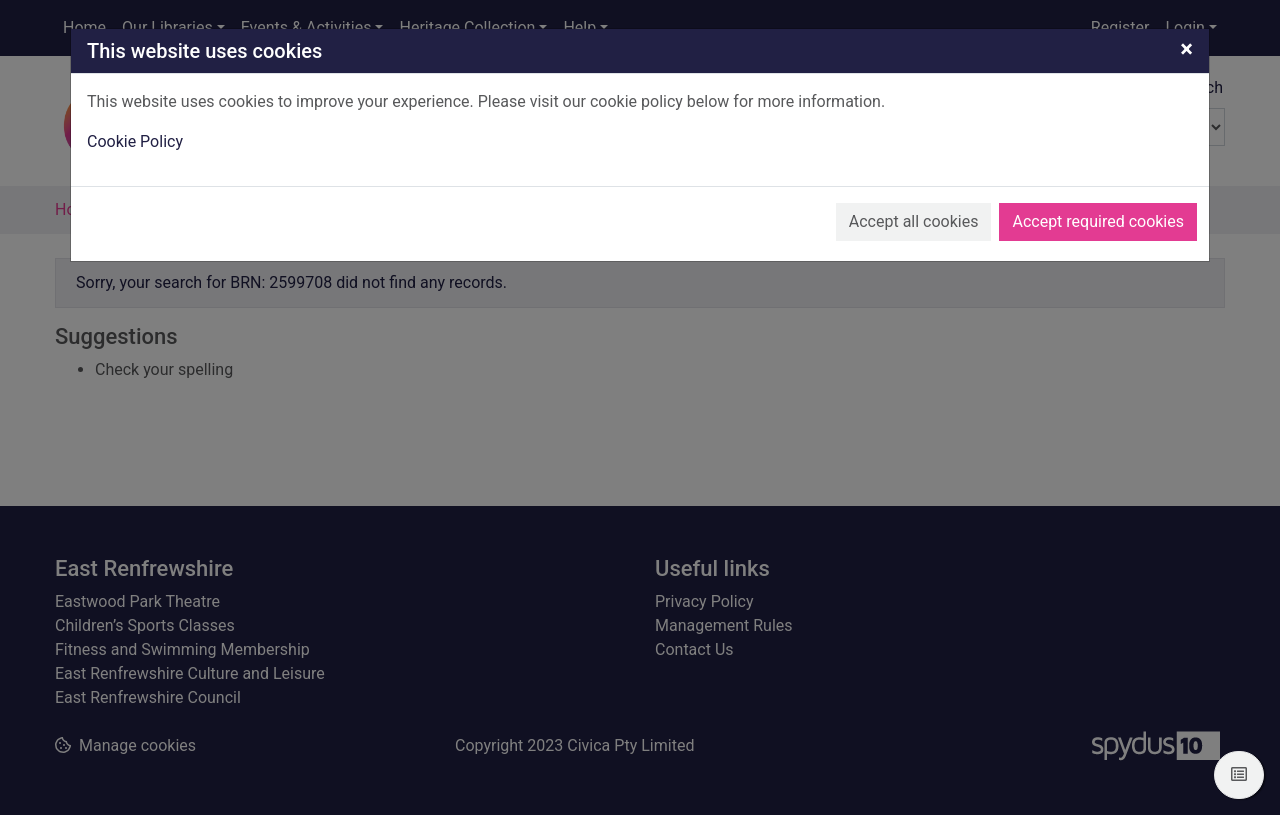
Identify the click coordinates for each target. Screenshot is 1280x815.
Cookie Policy (135, 141)
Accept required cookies (1098, 221)
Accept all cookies (914, 221)
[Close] (1186, 49)
